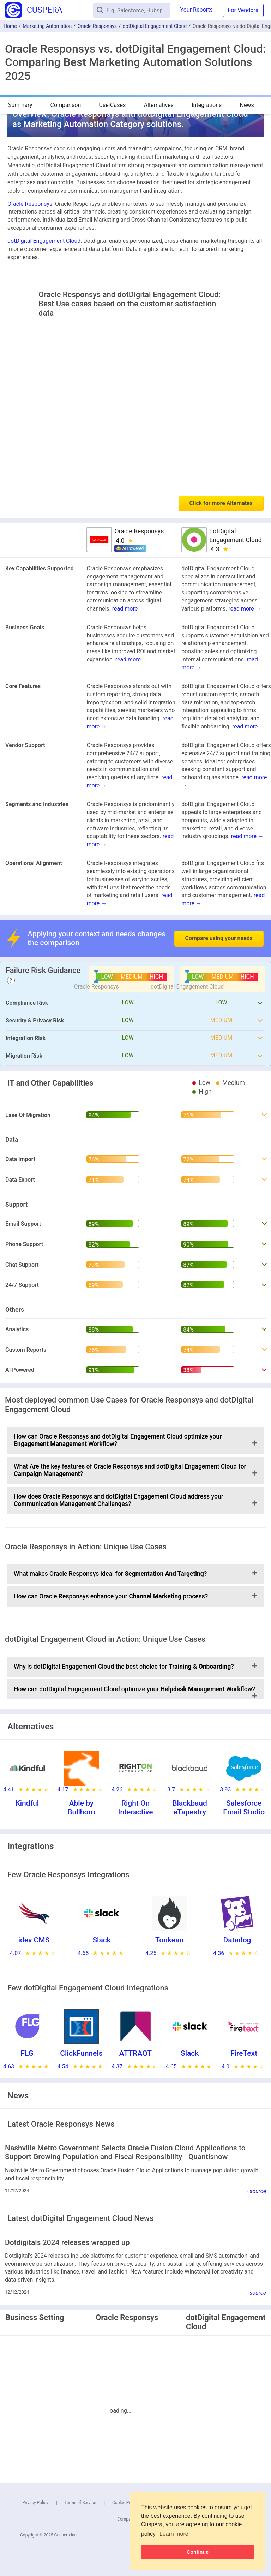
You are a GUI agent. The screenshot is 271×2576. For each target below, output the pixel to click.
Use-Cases (112, 105)
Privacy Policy (35, 2502)
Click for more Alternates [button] (221, 503)
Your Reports (196, 9)
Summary (20, 105)
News (247, 105)
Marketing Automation (47, 26)
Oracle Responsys (97, 26)
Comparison (65, 105)
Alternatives (159, 105)
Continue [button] (198, 2552)
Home (10, 26)
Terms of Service (80, 2502)
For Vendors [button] (243, 10)
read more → (128, 608)
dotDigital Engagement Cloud (155, 26)
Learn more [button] (173, 2534)
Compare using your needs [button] (219, 938)
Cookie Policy (125, 2502)
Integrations (207, 105)
